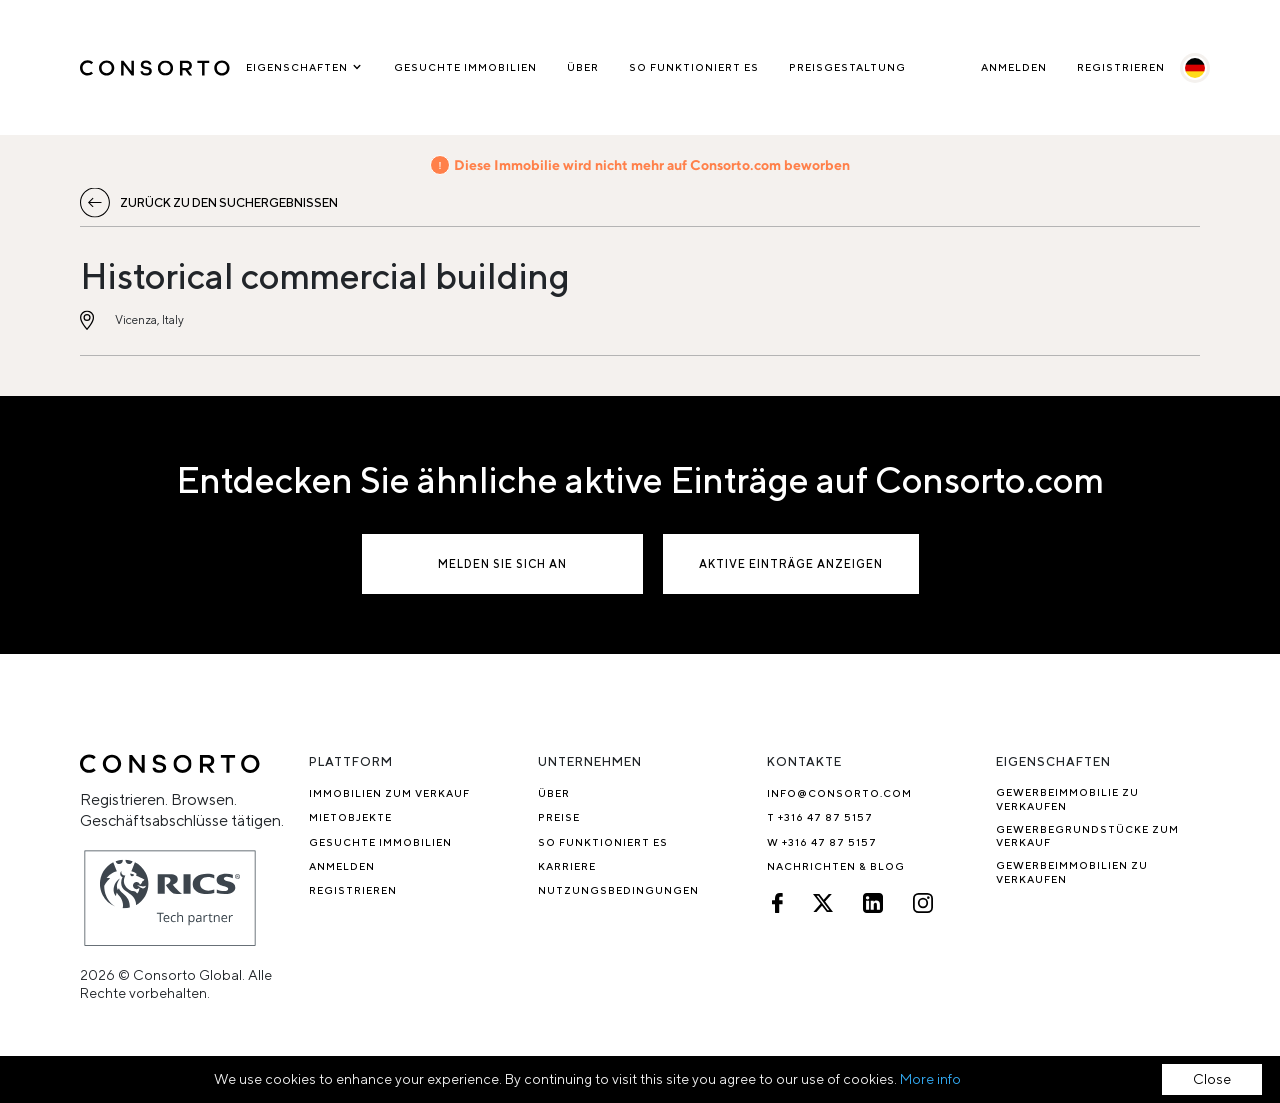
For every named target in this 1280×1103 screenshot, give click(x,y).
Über (583, 67)
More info (930, 1079)
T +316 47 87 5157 (820, 817)
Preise (559, 817)
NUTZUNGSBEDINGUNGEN (618, 890)
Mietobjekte (350, 817)
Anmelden (1014, 67)
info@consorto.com (839, 793)
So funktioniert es (694, 67)
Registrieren (1121, 67)
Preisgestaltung (847, 67)
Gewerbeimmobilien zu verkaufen (1072, 871)
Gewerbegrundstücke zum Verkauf (1087, 835)
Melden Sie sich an (502, 563)
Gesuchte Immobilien (465, 67)
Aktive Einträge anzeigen (791, 563)
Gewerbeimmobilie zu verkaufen (1067, 798)
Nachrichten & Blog (836, 866)
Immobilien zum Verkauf (389, 793)
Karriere (567, 866)
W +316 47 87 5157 (822, 842)
